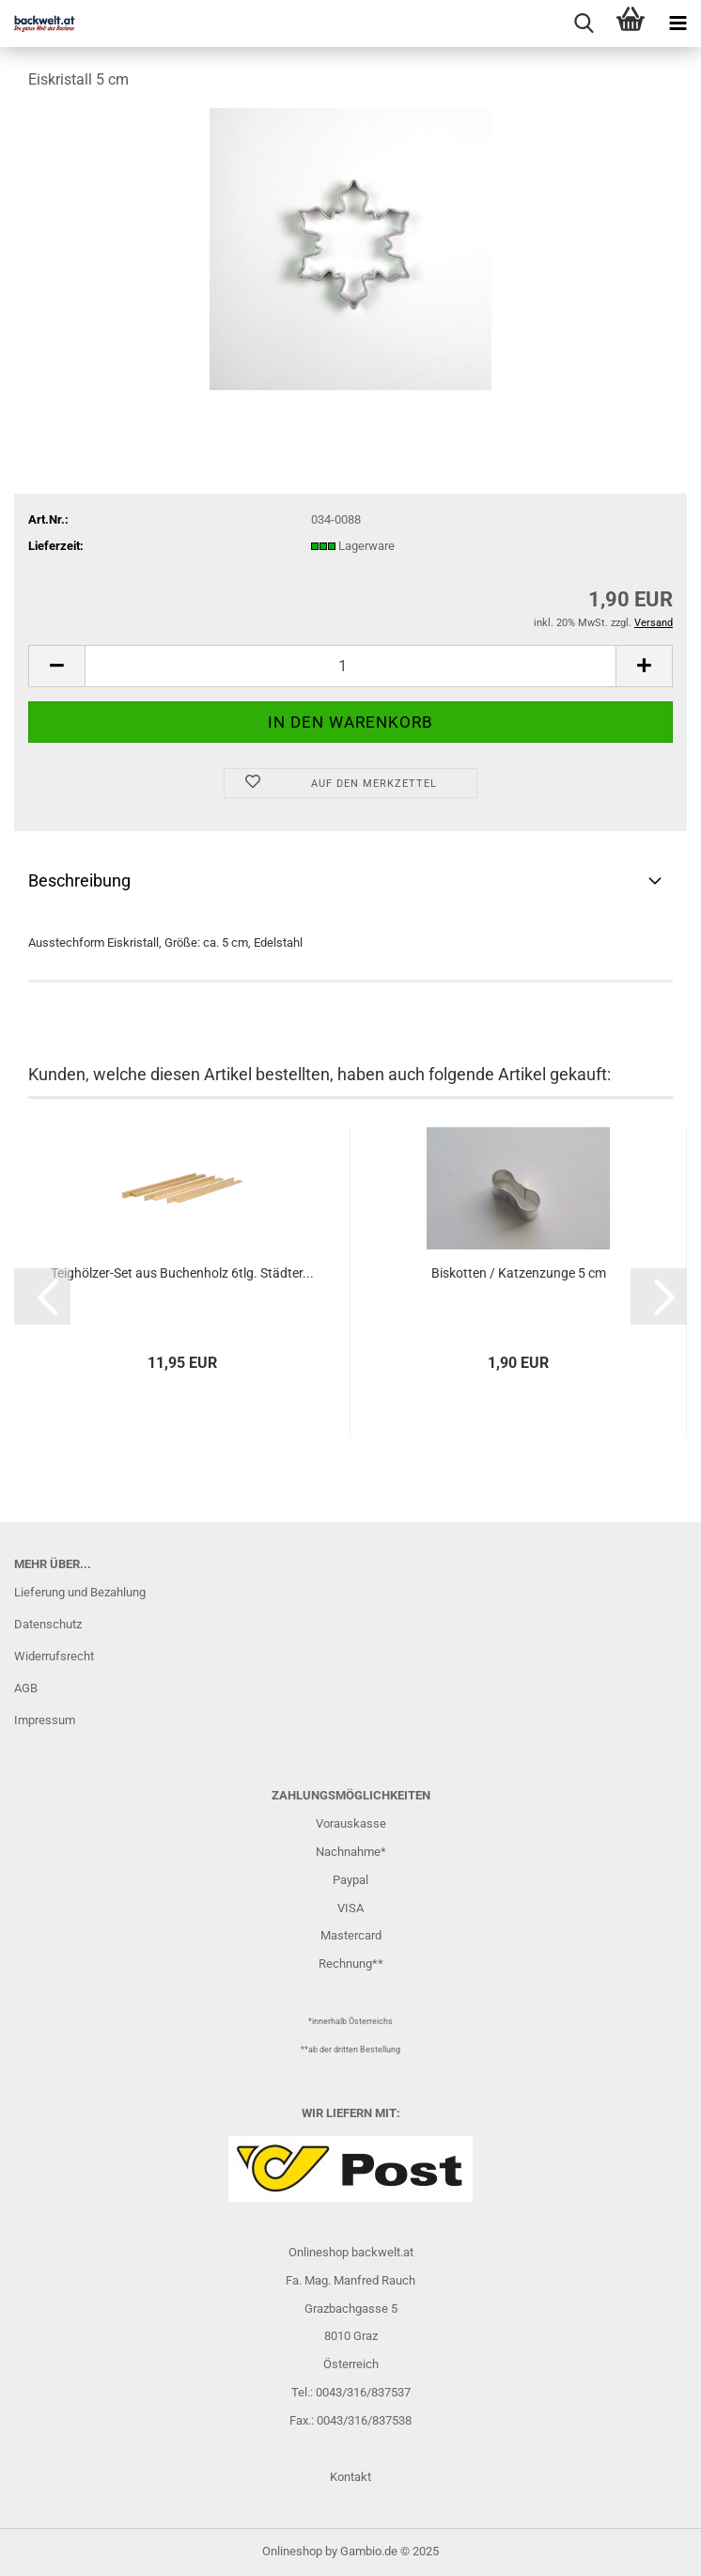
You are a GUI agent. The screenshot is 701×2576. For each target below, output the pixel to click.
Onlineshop (292, 2551)
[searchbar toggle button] (583, 23)
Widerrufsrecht (54, 1656)
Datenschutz (48, 1624)
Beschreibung (79, 880)
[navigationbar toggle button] (677, 23)
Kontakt (350, 2477)
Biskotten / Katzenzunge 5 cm (518, 1272)
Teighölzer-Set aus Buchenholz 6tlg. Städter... (182, 1272)
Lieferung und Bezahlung (80, 1592)
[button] (56, 666)
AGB (26, 1688)
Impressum (44, 1720)
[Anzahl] (350, 666)
